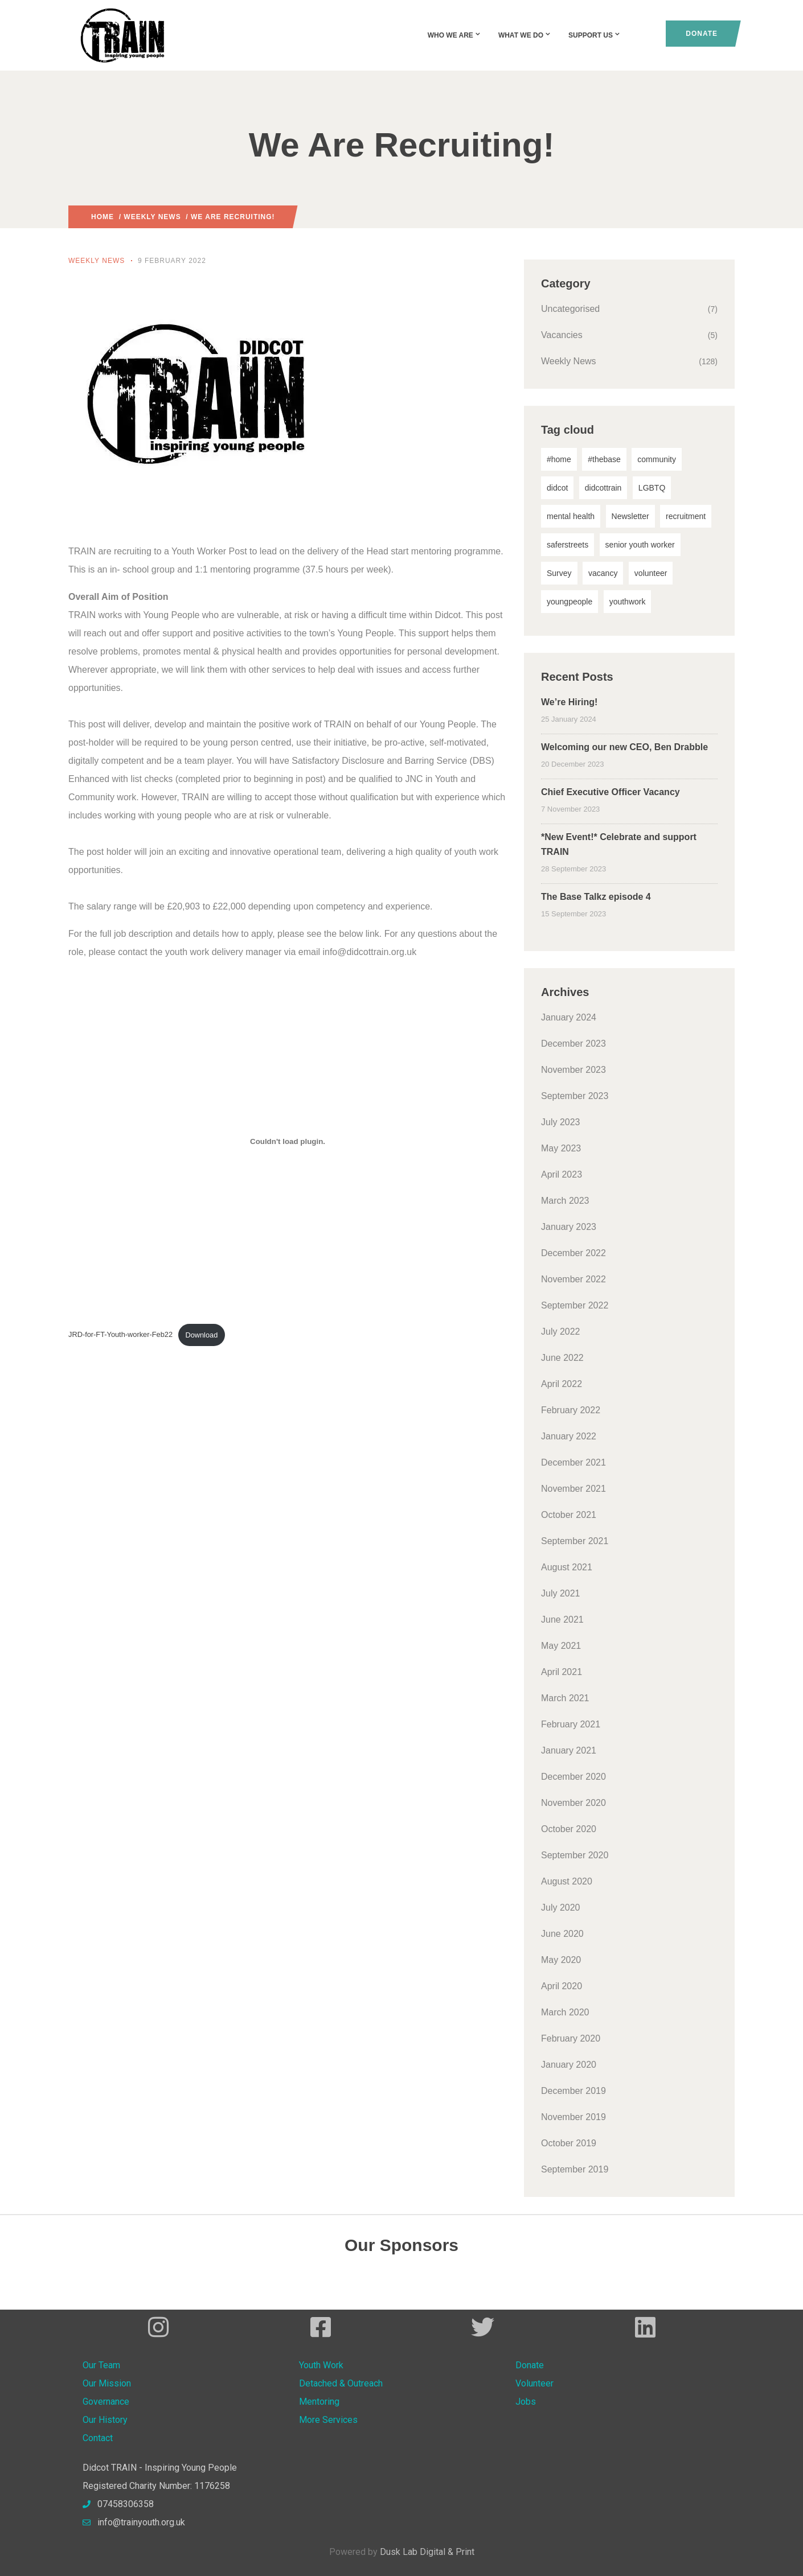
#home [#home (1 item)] (559, 459)
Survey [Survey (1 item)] (559, 573)
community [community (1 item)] (656, 459)
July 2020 (560, 1907)
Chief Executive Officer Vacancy (610, 792)
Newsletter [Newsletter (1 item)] (630, 516)
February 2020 (570, 2038)
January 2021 (568, 1750)
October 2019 (568, 2143)
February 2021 (570, 1724)
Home (102, 217)
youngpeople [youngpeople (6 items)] (569, 601)
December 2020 (573, 1776)
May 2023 (561, 1148)
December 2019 (573, 2091)
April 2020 (561, 1986)
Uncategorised (570, 309)
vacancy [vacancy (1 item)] (602, 573)
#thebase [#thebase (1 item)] (604, 459)
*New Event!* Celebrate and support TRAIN (619, 844)
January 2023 (568, 1227)
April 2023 (561, 1174)
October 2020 (568, 1829)
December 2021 (573, 1462)
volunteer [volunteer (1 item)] (650, 573)
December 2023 (573, 1043)
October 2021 (568, 1515)
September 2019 (574, 2169)
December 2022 (573, 1253)
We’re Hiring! (569, 702)
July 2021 (560, 1593)
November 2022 (573, 1279)
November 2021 (573, 1488)
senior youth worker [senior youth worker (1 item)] (640, 544)
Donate (702, 34)
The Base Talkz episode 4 (596, 897)
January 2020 (568, 2064)
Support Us (594, 35)
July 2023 (560, 1122)
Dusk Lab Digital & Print (427, 2551)
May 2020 (561, 1960)
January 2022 (568, 1436)
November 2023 (573, 1070)
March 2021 (565, 1698)
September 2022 (574, 1305)
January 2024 (568, 1017)
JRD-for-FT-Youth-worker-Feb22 (120, 1335)
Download (201, 1335)
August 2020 (566, 1881)
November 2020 (573, 1803)
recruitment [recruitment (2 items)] (686, 516)
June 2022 (562, 1358)
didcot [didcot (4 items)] (557, 487)
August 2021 (566, 1567)
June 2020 (562, 1934)
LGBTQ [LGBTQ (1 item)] (651, 487)
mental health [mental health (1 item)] (571, 516)
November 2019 (573, 2117)
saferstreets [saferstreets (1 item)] (567, 544)
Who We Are (454, 35)
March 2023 (565, 1200)
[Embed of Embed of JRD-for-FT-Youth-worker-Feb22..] (287, 1141)
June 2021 (562, 1619)
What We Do (524, 35)
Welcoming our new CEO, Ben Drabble (624, 747)
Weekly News (152, 217)
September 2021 (574, 1541)
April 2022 (561, 1384)
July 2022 (560, 1331)
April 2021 (561, 1672)
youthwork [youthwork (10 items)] (627, 601)
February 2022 (570, 1410)
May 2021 (561, 1646)
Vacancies (562, 335)
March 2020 (565, 2012)
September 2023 (574, 1096)
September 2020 (574, 1855)
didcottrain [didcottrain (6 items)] (603, 487)
